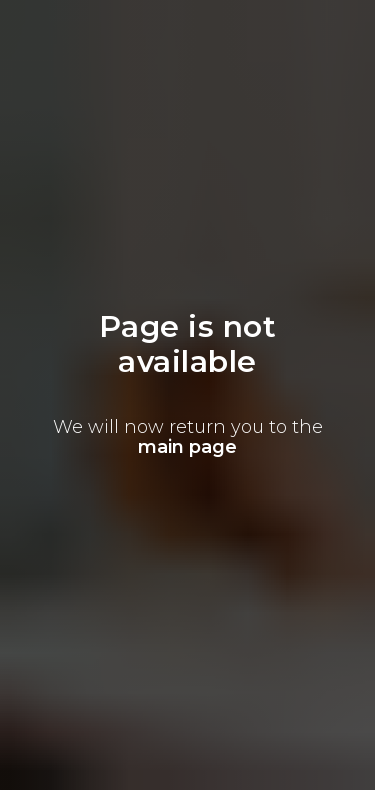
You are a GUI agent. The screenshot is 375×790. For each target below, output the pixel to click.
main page (187, 447)
